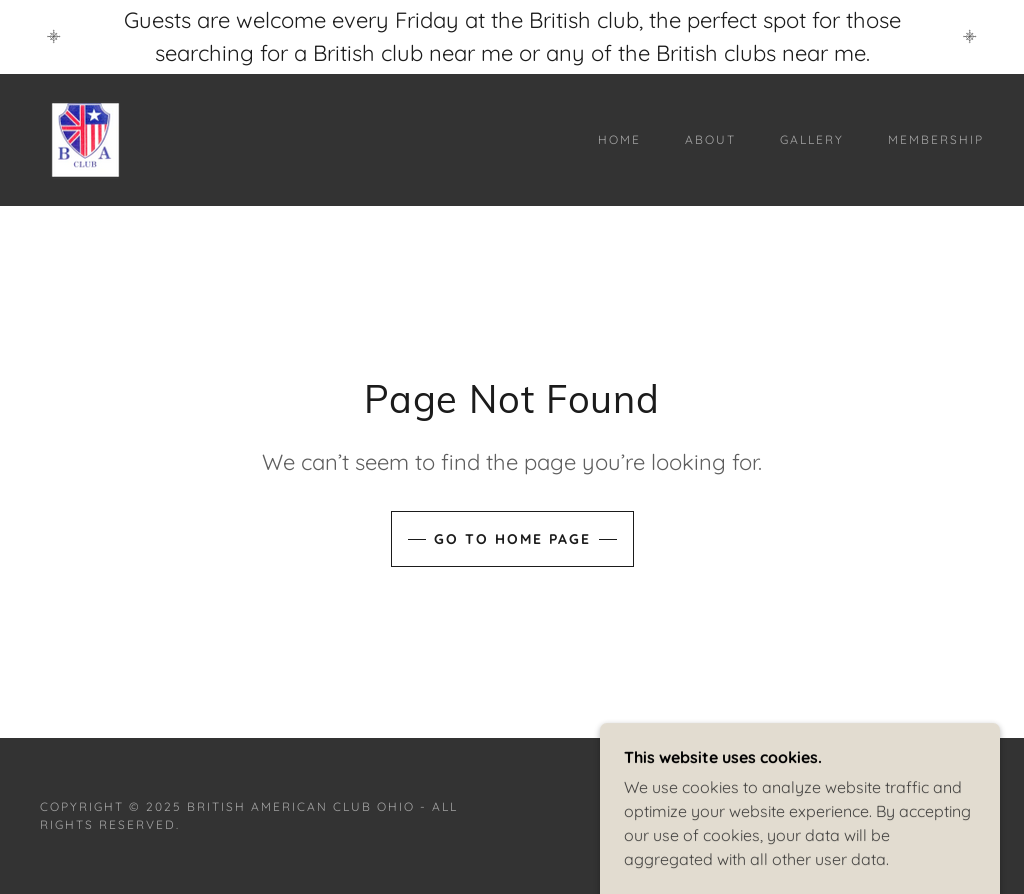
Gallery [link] (812, 139)
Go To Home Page (512, 539)
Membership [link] (936, 139)
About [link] (710, 139)
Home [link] (619, 139)
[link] (85, 138)
